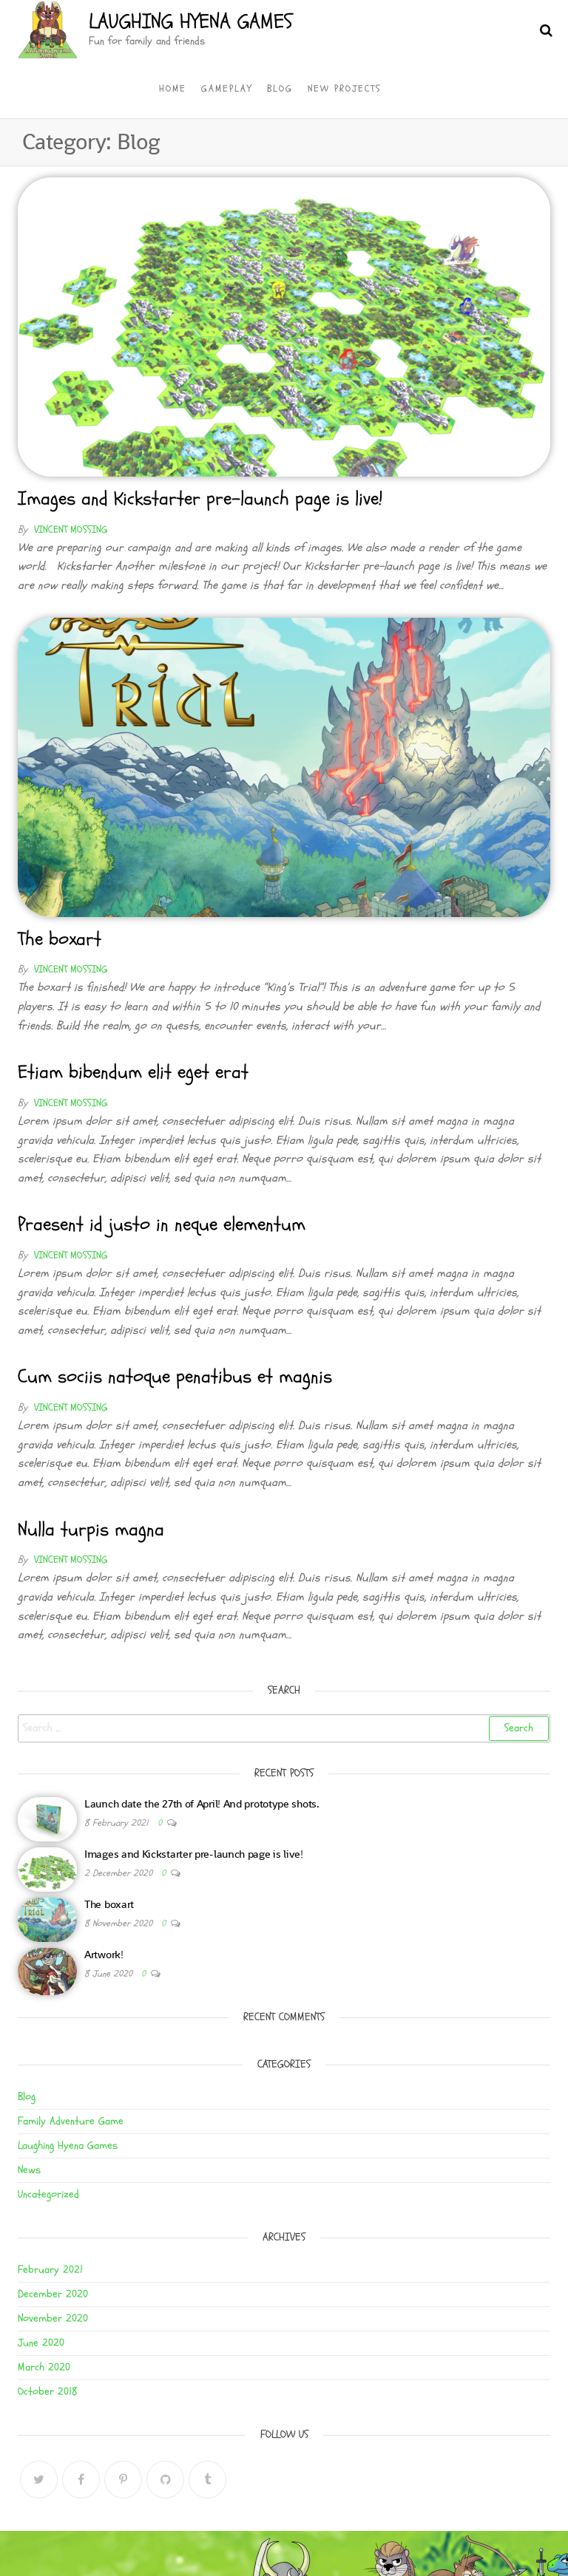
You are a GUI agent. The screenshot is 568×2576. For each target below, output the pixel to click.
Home (172, 88)
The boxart (59, 939)
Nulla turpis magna (91, 1529)
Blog (280, 88)
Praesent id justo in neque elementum (161, 1224)
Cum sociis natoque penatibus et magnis (175, 1376)
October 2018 (48, 2391)
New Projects (344, 88)
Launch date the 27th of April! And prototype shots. (202, 1803)
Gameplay (226, 88)
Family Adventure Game (71, 2121)
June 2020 (41, 2343)
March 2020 (44, 2367)
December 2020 (53, 2294)
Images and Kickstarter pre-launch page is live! (200, 498)
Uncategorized (48, 2194)
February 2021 (50, 2269)
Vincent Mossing (70, 529)
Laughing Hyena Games (191, 21)
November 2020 (53, 2318)
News (29, 2170)
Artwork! (104, 1954)
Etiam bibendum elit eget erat (133, 1072)
